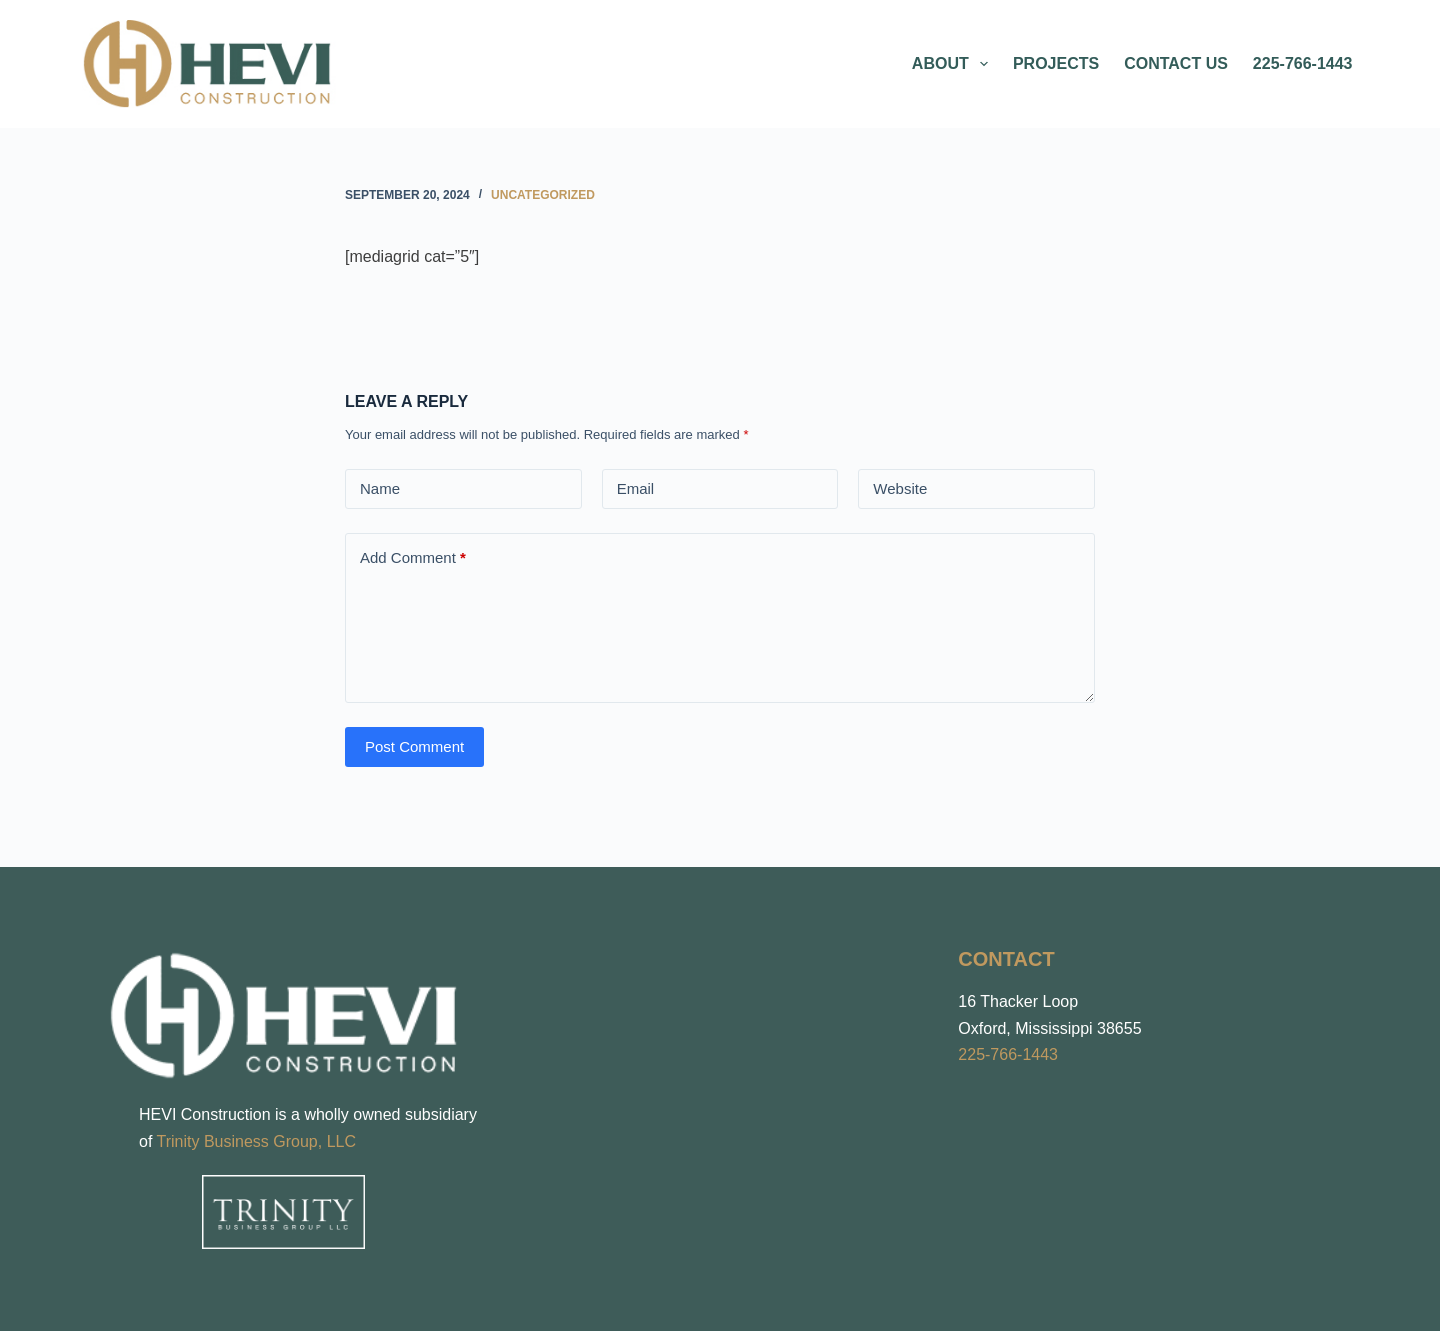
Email (636, 488)
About (954, 64)
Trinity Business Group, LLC (256, 1141)
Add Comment (413, 558)
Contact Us (1176, 63)
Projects (1056, 63)
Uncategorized (543, 195)
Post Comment (414, 746)
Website (900, 488)
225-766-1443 (1303, 63)
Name (380, 488)
